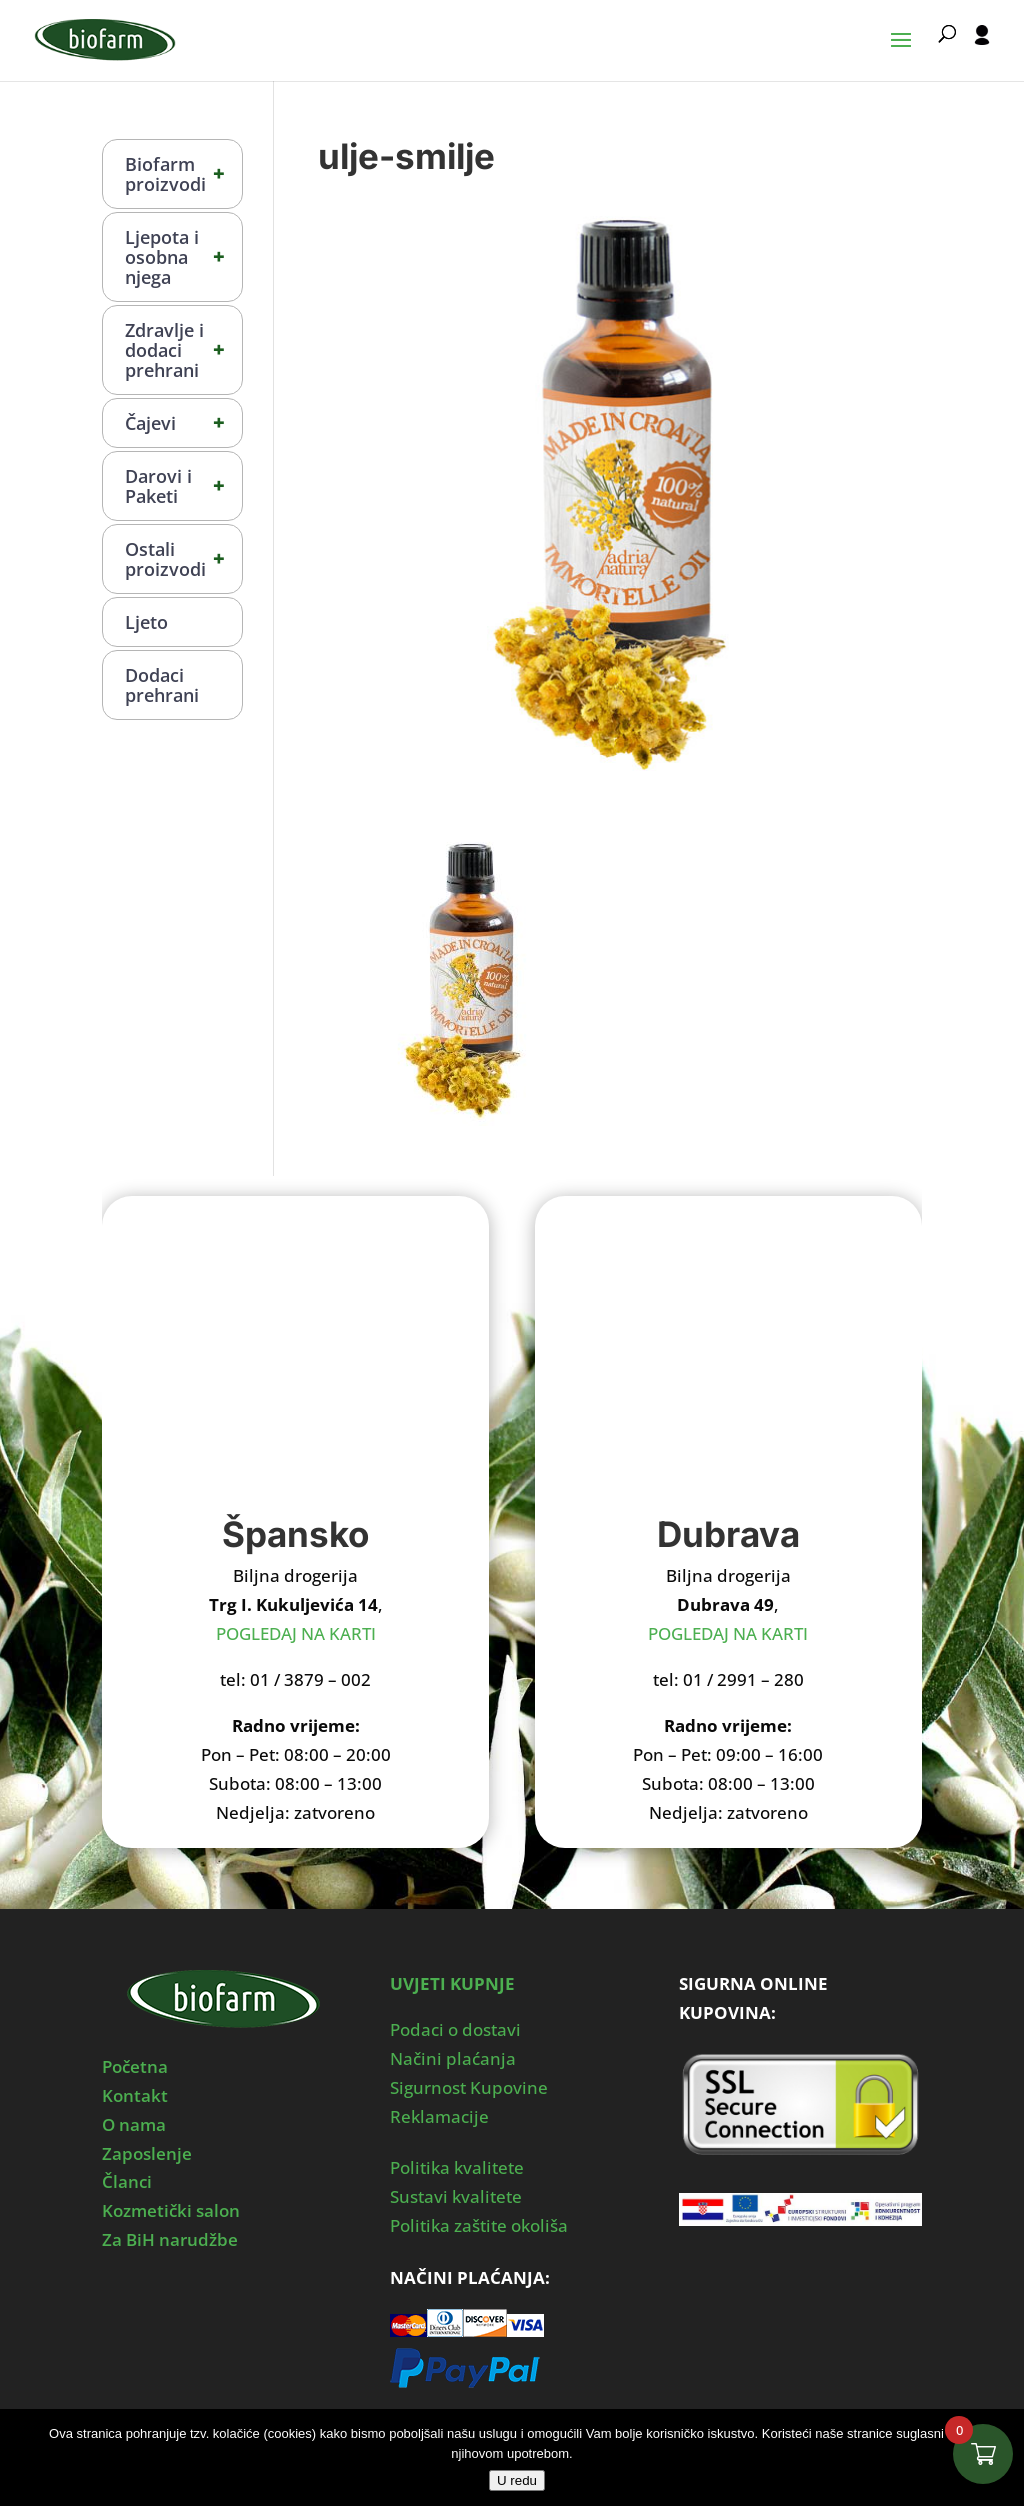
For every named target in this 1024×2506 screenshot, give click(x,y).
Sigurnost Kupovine (469, 2087)
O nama (134, 2124)
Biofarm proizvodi (183, 174)
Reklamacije (439, 2116)
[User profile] (982, 53)
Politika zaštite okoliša (479, 2225)
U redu (517, 2480)
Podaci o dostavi (455, 2029)
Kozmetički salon (171, 2210)
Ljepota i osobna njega (183, 257)
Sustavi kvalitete (456, 2196)
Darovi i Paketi (183, 486)
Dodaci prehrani (162, 685)
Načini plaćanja (453, 2058)
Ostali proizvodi (183, 559)
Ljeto (146, 622)
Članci (127, 2181)
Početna (135, 2066)
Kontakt (135, 2095)
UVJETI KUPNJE (452, 1983)
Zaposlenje (147, 2153)
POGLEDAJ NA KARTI (296, 1633)
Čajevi (183, 423)
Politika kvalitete (457, 2167)
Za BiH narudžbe (170, 2239)
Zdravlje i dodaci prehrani (183, 350)
